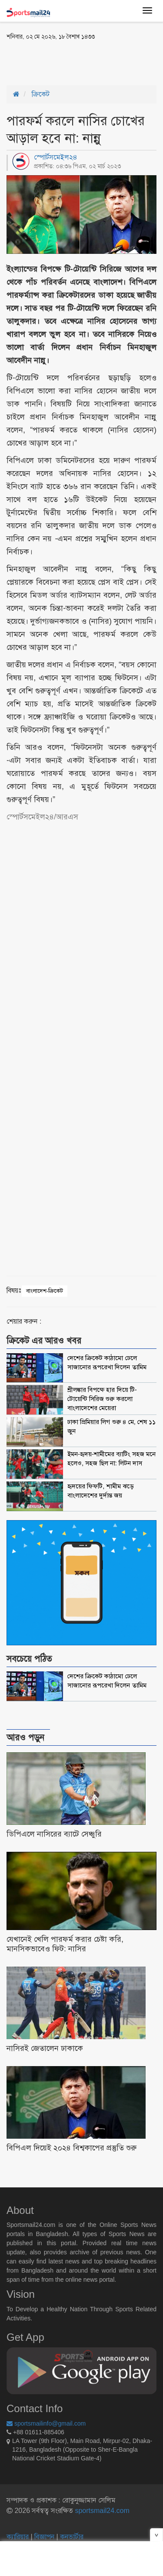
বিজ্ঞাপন (44, 2536)
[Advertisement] (76, 62)
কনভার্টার (71, 2536)
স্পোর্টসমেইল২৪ (55, 157)
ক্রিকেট (41, 94)
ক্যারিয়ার (18, 2536)
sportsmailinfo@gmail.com (46, 2423)
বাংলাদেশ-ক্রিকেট (44, 1291)
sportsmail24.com (101, 2510)
